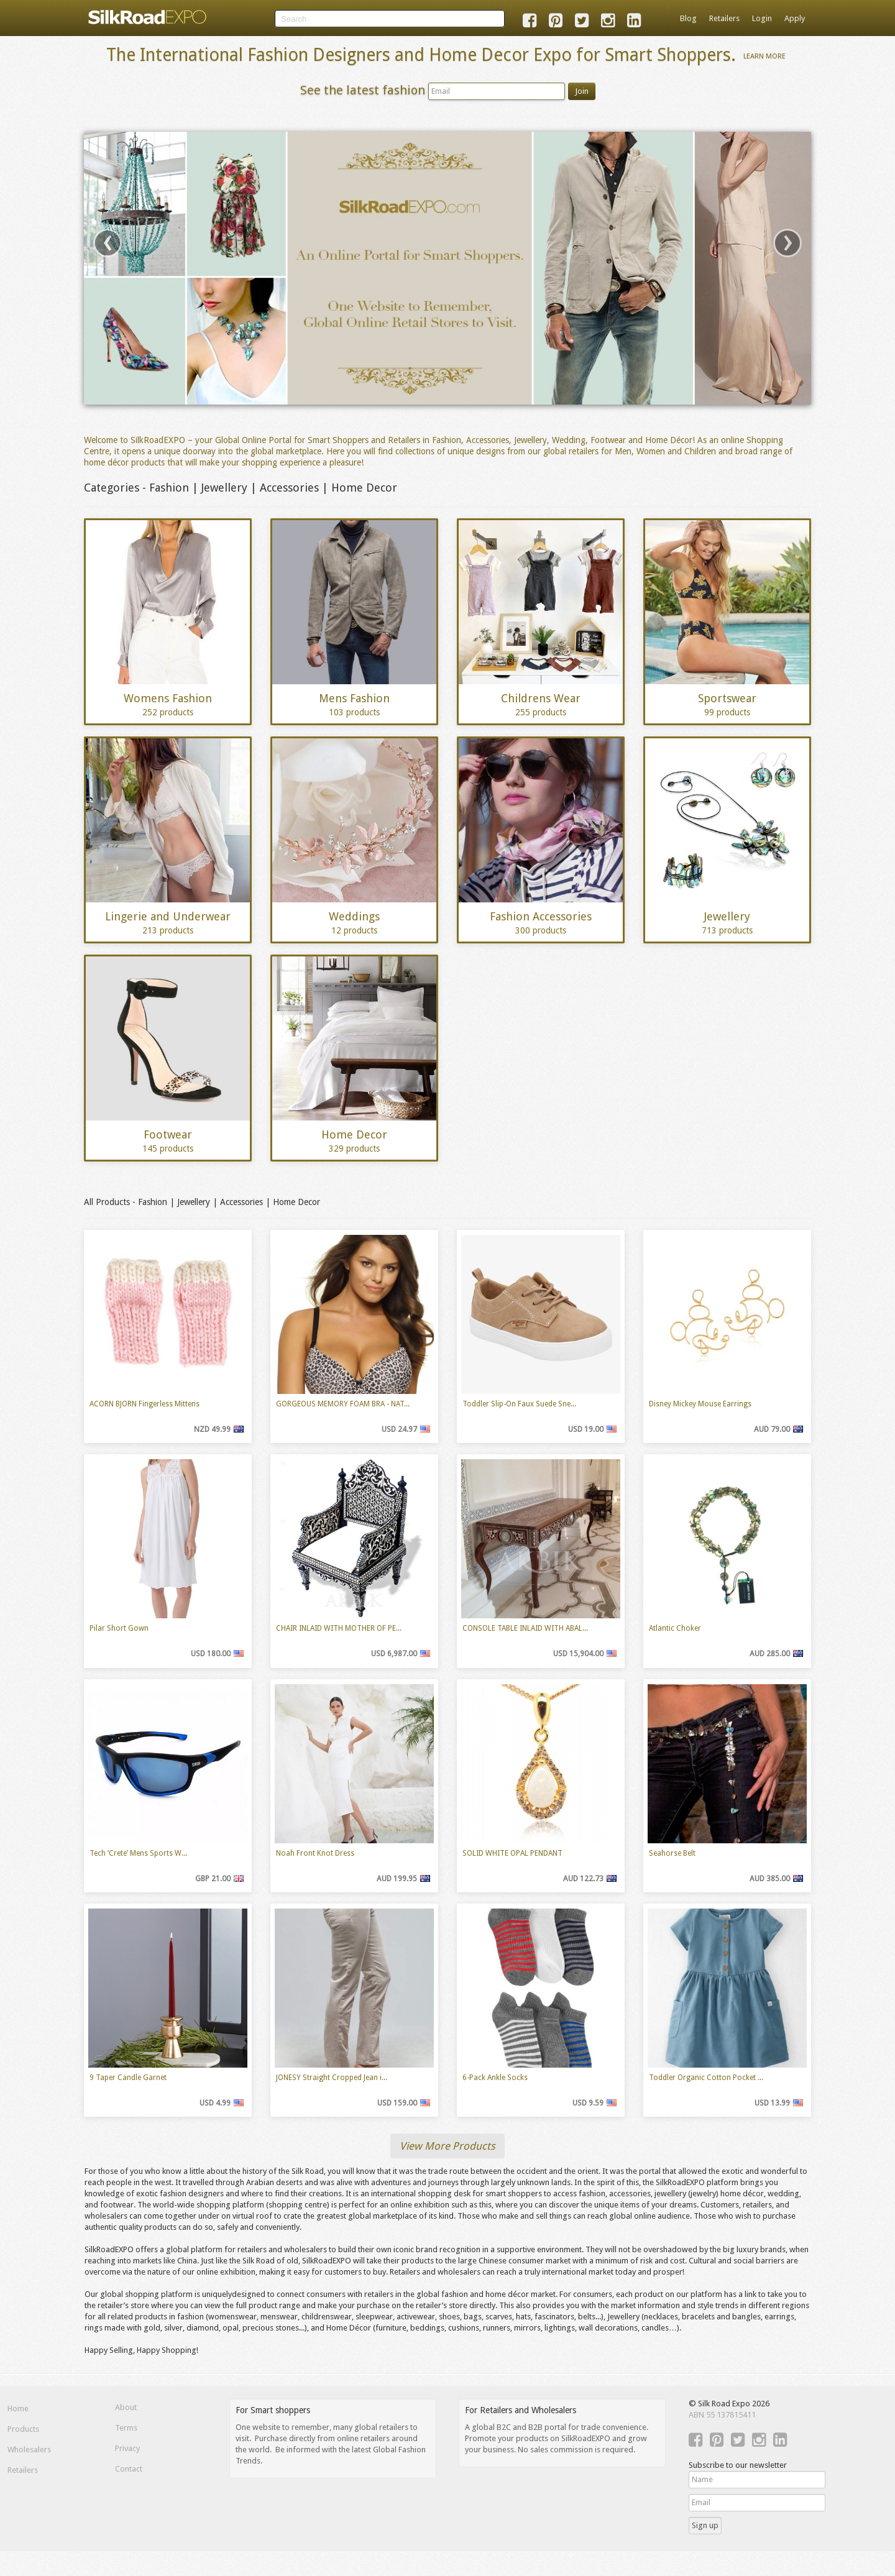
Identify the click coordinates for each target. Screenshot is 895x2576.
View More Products (447, 2146)
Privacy (127, 2448)
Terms (126, 2427)
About (126, 2407)
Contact (128, 2468)
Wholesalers (29, 2449)
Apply (794, 18)
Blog (688, 18)
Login (762, 18)
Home (18, 2408)
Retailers (724, 18)
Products (23, 2429)
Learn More (764, 56)
